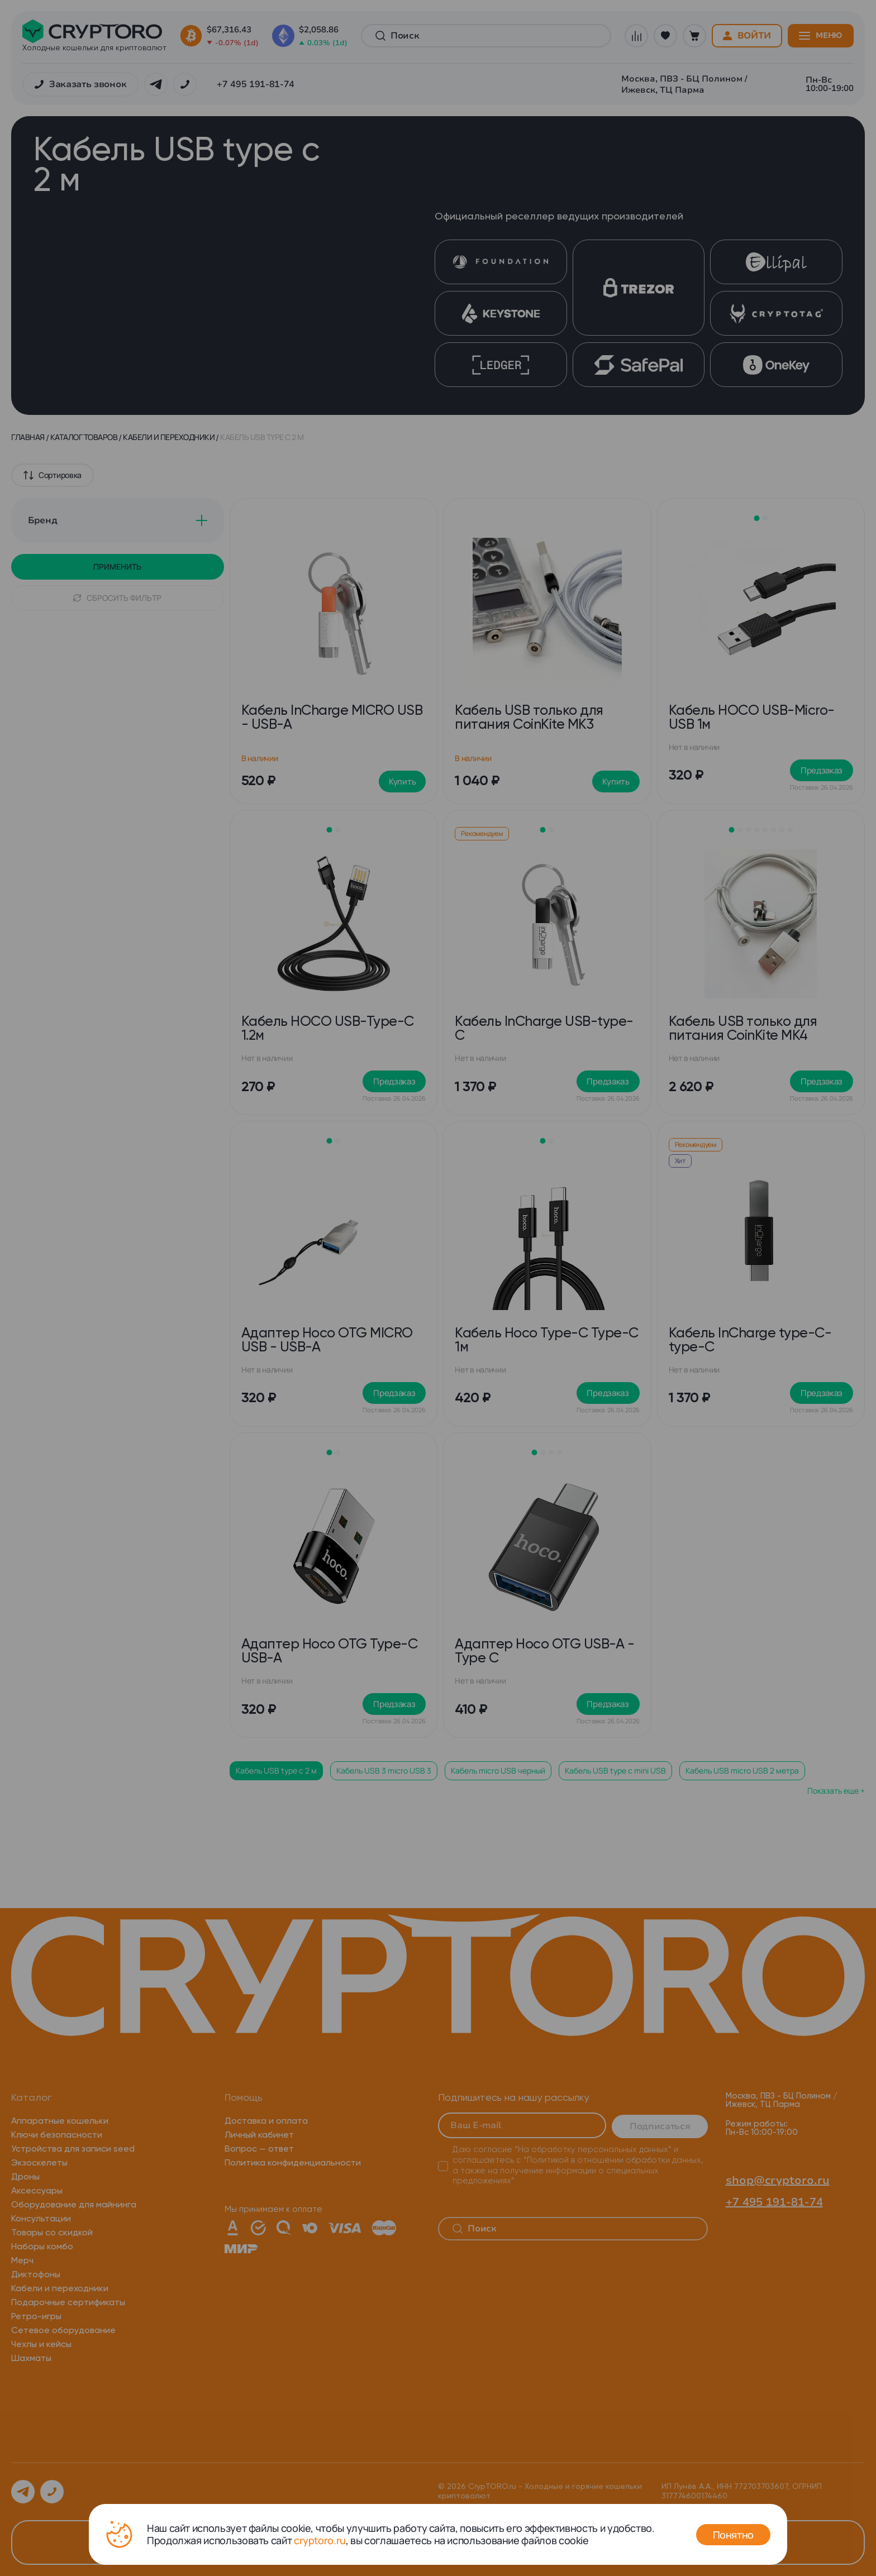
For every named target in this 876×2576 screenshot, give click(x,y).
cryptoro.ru (320, 2540)
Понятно (733, 2534)
